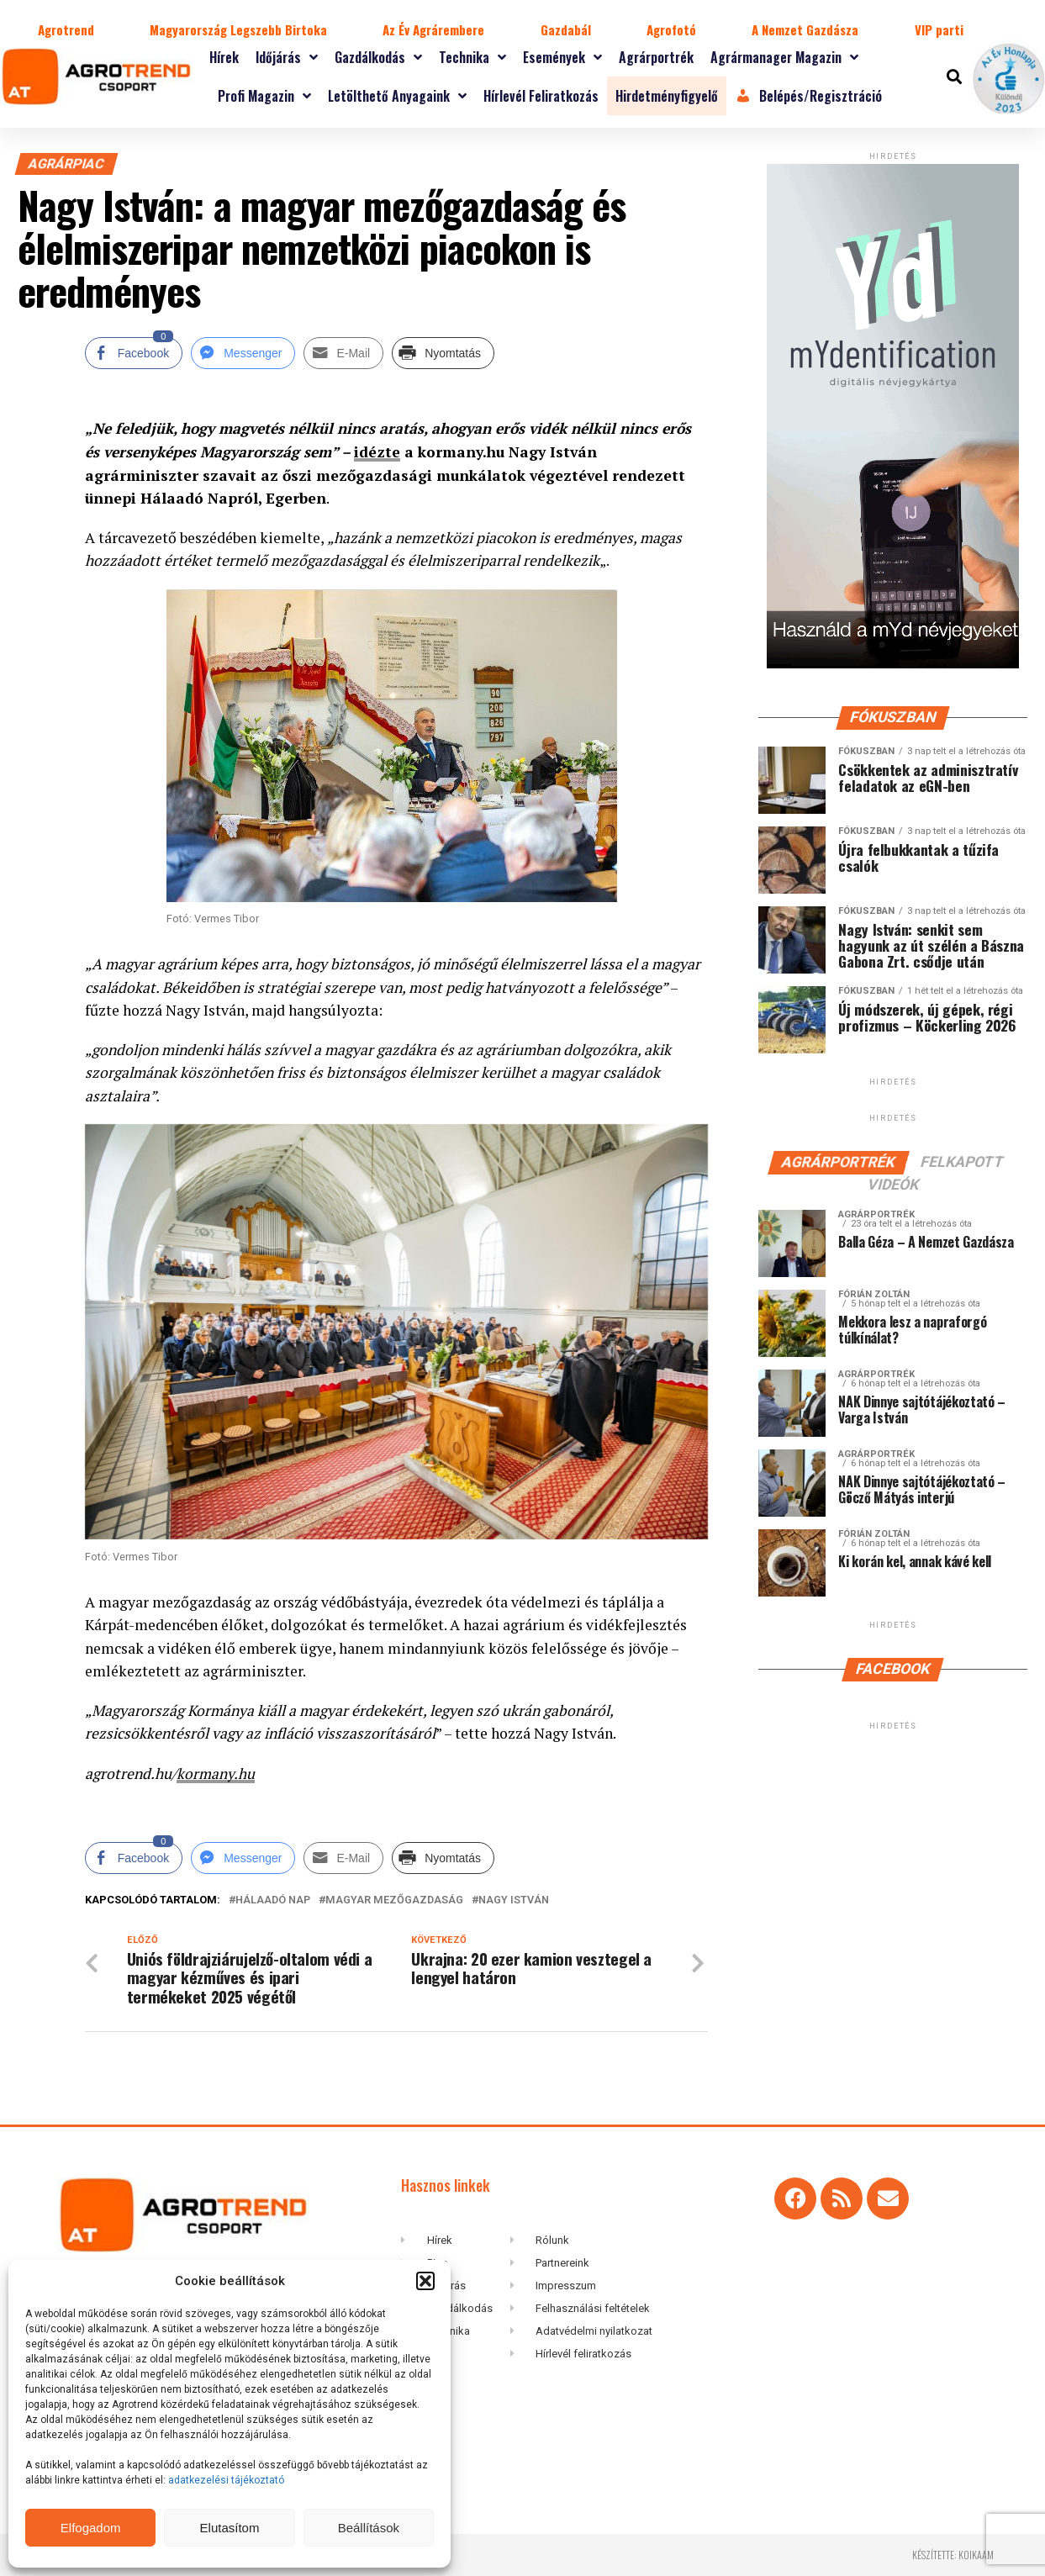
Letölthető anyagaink (397, 96)
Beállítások (368, 2528)
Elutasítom (230, 2528)
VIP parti (939, 29)
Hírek (224, 57)
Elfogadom (91, 2528)
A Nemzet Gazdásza (805, 29)
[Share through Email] (343, 353)
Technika (472, 57)
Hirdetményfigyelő (666, 96)
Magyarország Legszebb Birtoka (238, 29)
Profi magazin (264, 96)
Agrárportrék (656, 57)
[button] (425, 2280)
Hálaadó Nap (272, 1899)
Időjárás (287, 57)
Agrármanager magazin (784, 57)
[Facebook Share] (133, 353)
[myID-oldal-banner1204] (893, 664)
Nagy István (513, 1899)
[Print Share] (443, 353)
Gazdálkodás (378, 57)
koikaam (976, 2554)
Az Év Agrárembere (433, 29)
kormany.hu (216, 1772)
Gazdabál (566, 29)
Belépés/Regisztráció (809, 96)
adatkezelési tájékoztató (227, 2480)
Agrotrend (66, 29)
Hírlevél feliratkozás (541, 96)
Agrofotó (671, 29)
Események (562, 57)
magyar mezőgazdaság (394, 1899)
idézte (377, 452)
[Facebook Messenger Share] (243, 353)
